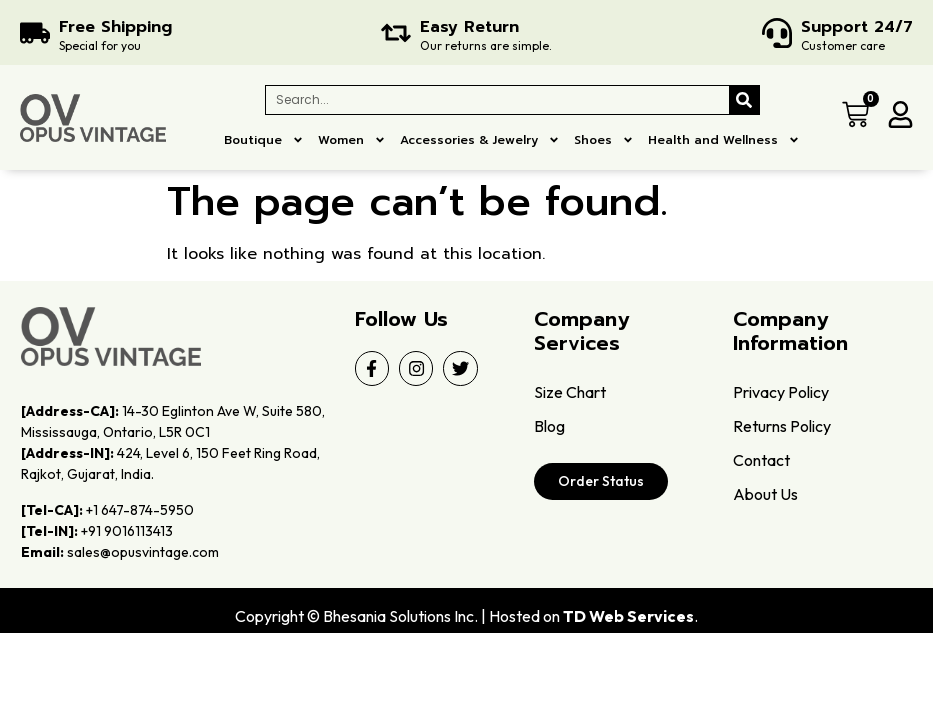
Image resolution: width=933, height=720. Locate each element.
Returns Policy (782, 426)
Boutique (264, 140)
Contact (761, 460)
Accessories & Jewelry (480, 140)
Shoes (604, 140)
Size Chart (570, 392)
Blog (549, 426)
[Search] (744, 100)
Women (352, 140)
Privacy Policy (781, 392)
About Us (765, 494)
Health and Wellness (724, 140)
